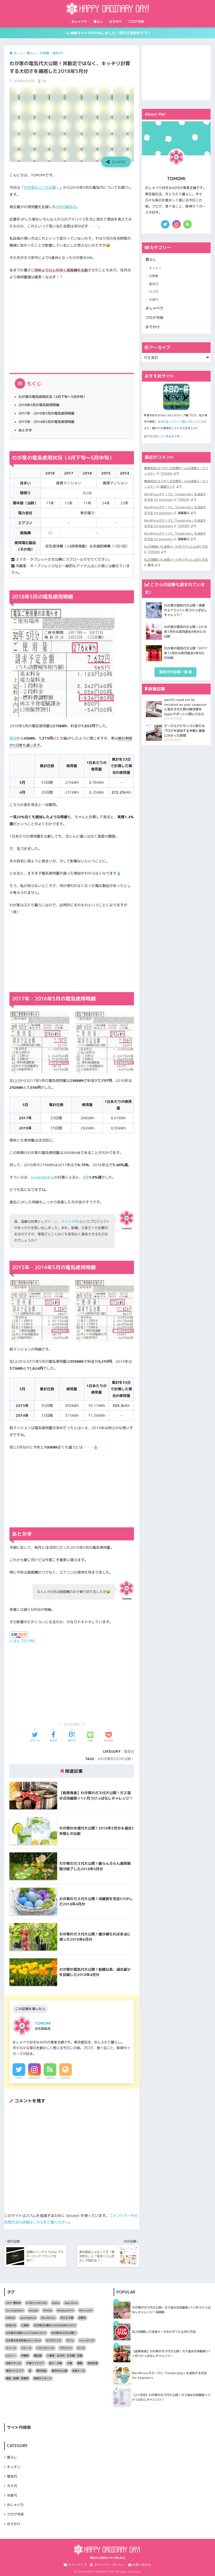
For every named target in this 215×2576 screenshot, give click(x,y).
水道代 (153, 299)
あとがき (25, 430)
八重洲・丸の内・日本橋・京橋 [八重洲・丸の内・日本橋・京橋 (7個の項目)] (64, 2355)
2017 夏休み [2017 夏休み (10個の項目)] (13, 2303)
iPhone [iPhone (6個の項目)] (47, 2310)
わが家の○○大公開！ (41, 187)
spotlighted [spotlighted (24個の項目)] (28, 2318)
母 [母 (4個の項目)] (30, 2370)
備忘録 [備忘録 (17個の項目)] (38, 2355)
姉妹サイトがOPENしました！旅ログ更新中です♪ (108, 32)
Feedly (50, 2077)
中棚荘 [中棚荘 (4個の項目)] (25, 2355)
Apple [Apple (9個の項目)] (55, 2303)
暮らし (98, 21)
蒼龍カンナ (167, 487)
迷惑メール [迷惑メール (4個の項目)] (78, 2370)
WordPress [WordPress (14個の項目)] (48, 2318)
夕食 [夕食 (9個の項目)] (69, 2363)
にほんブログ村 (21, 1641)
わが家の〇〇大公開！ (117, 1759)
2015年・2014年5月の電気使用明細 (46, 421)
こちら (162, 436)
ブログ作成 (136, 21)
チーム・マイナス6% (64, 1221)
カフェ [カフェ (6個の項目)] (70, 2340)
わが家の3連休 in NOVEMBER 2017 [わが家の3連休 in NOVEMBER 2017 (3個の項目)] (55, 2325)
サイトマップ (75, 2565)
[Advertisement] (72, 328)
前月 (13, 738)
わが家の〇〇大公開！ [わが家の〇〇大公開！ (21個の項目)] (63, 2333)
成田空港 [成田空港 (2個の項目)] (93, 2363)
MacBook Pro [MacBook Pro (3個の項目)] (65, 2310)
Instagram (34, 2077)
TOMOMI (166, 474)
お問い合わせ (139, 2565)
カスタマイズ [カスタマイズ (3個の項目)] (53, 2340)
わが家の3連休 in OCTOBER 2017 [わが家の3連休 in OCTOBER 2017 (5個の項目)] (26, 2333)
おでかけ (115, 21)
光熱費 (153, 276)
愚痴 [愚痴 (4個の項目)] (79, 2363)
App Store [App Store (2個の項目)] (71, 2303)
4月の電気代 (66, 206)
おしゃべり (79, 21)
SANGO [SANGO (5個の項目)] (10, 2318)
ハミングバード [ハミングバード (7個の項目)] (45, 2348)
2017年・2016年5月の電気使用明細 (46, 413)
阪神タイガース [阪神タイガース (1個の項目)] (42, 2378)
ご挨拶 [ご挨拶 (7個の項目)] (25, 2325)
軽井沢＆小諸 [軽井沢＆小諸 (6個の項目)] (59, 2370)
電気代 (129, 1751)
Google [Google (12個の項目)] (33, 2310)
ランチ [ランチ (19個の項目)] (81, 2348)
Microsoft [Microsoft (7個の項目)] (85, 2310)
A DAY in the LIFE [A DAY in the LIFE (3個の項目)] (36, 2303)
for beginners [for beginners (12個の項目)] (15, 2310)
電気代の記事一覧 (175, 671)
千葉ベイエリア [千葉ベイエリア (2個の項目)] (35, 2363)
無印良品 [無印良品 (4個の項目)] (42, 2370)
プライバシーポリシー (107, 2565)
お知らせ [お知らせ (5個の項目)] (11, 2325)
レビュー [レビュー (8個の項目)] (11, 2355)
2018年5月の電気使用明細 (38, 405)
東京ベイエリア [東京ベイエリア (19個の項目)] (15, 2370)
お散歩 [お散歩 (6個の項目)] (82, 2318)
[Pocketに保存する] (108, 1737)
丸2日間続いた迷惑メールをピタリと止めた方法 (176, 547)
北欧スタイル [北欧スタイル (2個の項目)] (13, 2363)
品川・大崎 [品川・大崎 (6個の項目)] (55, 2363)
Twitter (19, 2077)
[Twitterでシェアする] (35, 1737)
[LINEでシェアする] (90, 1737)
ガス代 (153, 291)
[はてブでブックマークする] (72, 1737)
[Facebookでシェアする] (53, 1737)
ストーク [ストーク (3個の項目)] (26, 2348)
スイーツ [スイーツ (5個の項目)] (11, 2348)
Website (65, 2077)
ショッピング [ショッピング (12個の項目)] (86, 2340)
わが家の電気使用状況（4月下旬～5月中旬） (52, 396)
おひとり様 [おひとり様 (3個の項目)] (66, 2318)
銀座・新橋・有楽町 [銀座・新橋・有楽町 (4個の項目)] (17, 2378)
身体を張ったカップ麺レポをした (178, 421)
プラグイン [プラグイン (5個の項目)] (65, 2348)
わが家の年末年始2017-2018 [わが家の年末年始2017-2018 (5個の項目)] (23, 2340)
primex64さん (42, 1177)
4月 (86, 1177)
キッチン (155, 268)
